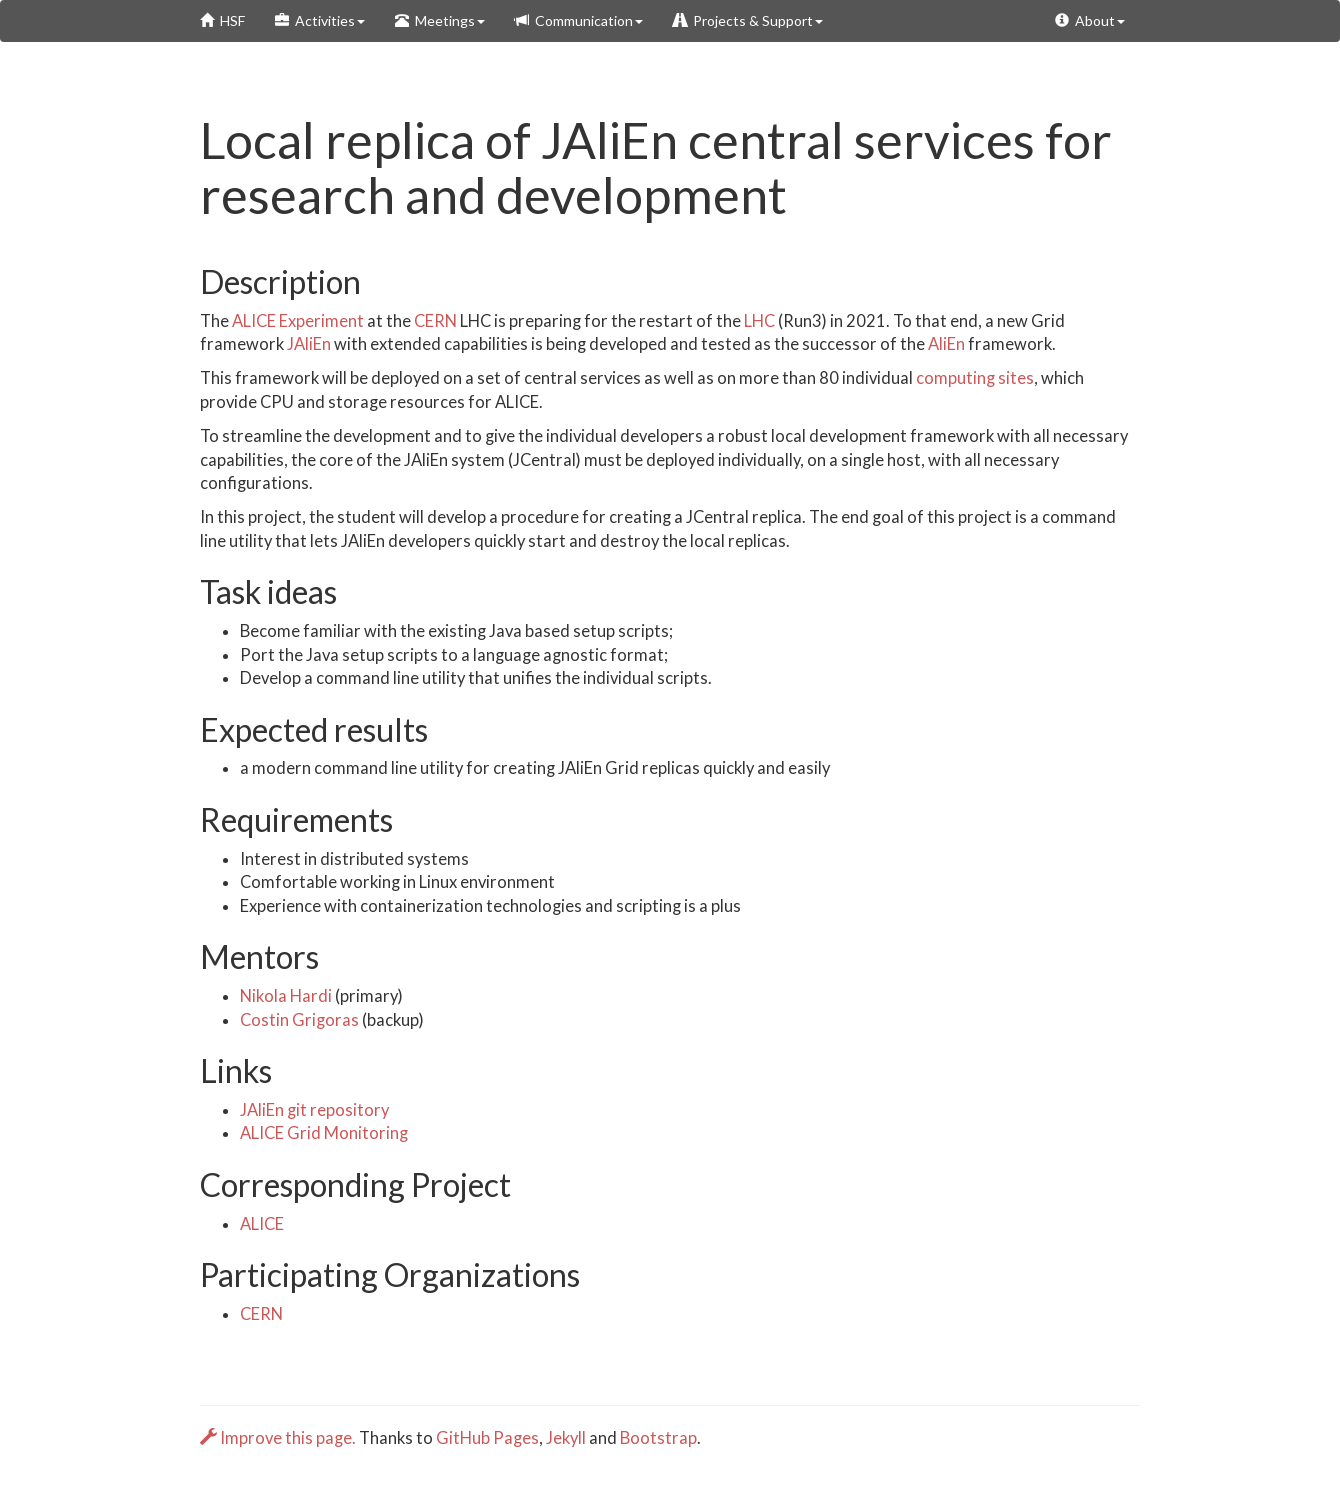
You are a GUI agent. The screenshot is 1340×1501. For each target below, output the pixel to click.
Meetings (440, 20)
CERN (435, 321)
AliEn (946, 344)
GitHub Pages (487, 1438)
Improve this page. (279, 1438)
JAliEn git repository (314, 1110)
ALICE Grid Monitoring (324, 1133)
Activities (320, 20)
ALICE (262, 1224)
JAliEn (309, 344)
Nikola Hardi (286, 996)
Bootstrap (658, 1438)
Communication (579, 20)
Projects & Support (748, 20)
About (1090, 20)
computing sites (975, 378)
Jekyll (566, 1438)
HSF (222, 20)
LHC (759, 321)
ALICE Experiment (298, 321)
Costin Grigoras (299, 1020)
